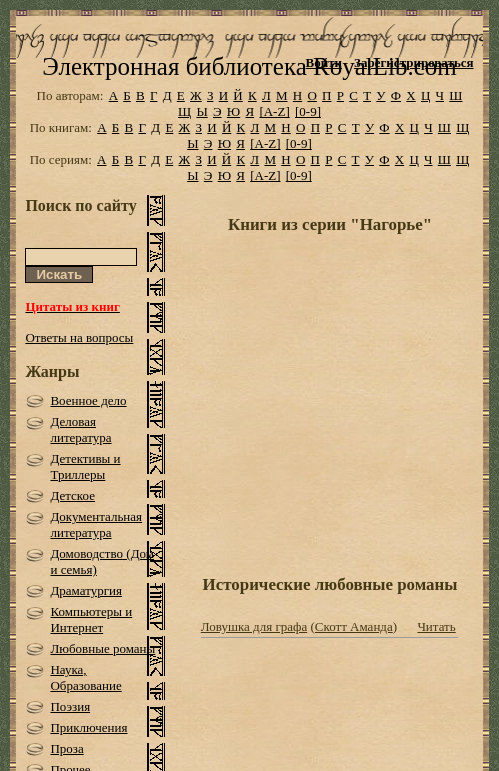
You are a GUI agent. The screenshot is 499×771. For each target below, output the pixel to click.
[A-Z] (274, 111)
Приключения (88, 727)
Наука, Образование (85, 677)
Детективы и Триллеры (85, 466)
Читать (436, 626)
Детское (72, 495)
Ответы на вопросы (79, 337)
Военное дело (88, 400)
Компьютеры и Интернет (91, 619)
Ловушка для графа (254, 626)
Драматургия (86, 590)
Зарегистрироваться (413, 62)
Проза (66, 748)
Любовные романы (102, 648)
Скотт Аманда (354, 626)
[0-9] (308, 111)
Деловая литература (80, 429)
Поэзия (70, 706)
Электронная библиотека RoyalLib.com (249, 66)
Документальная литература (96, 524)
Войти (324, 62)
